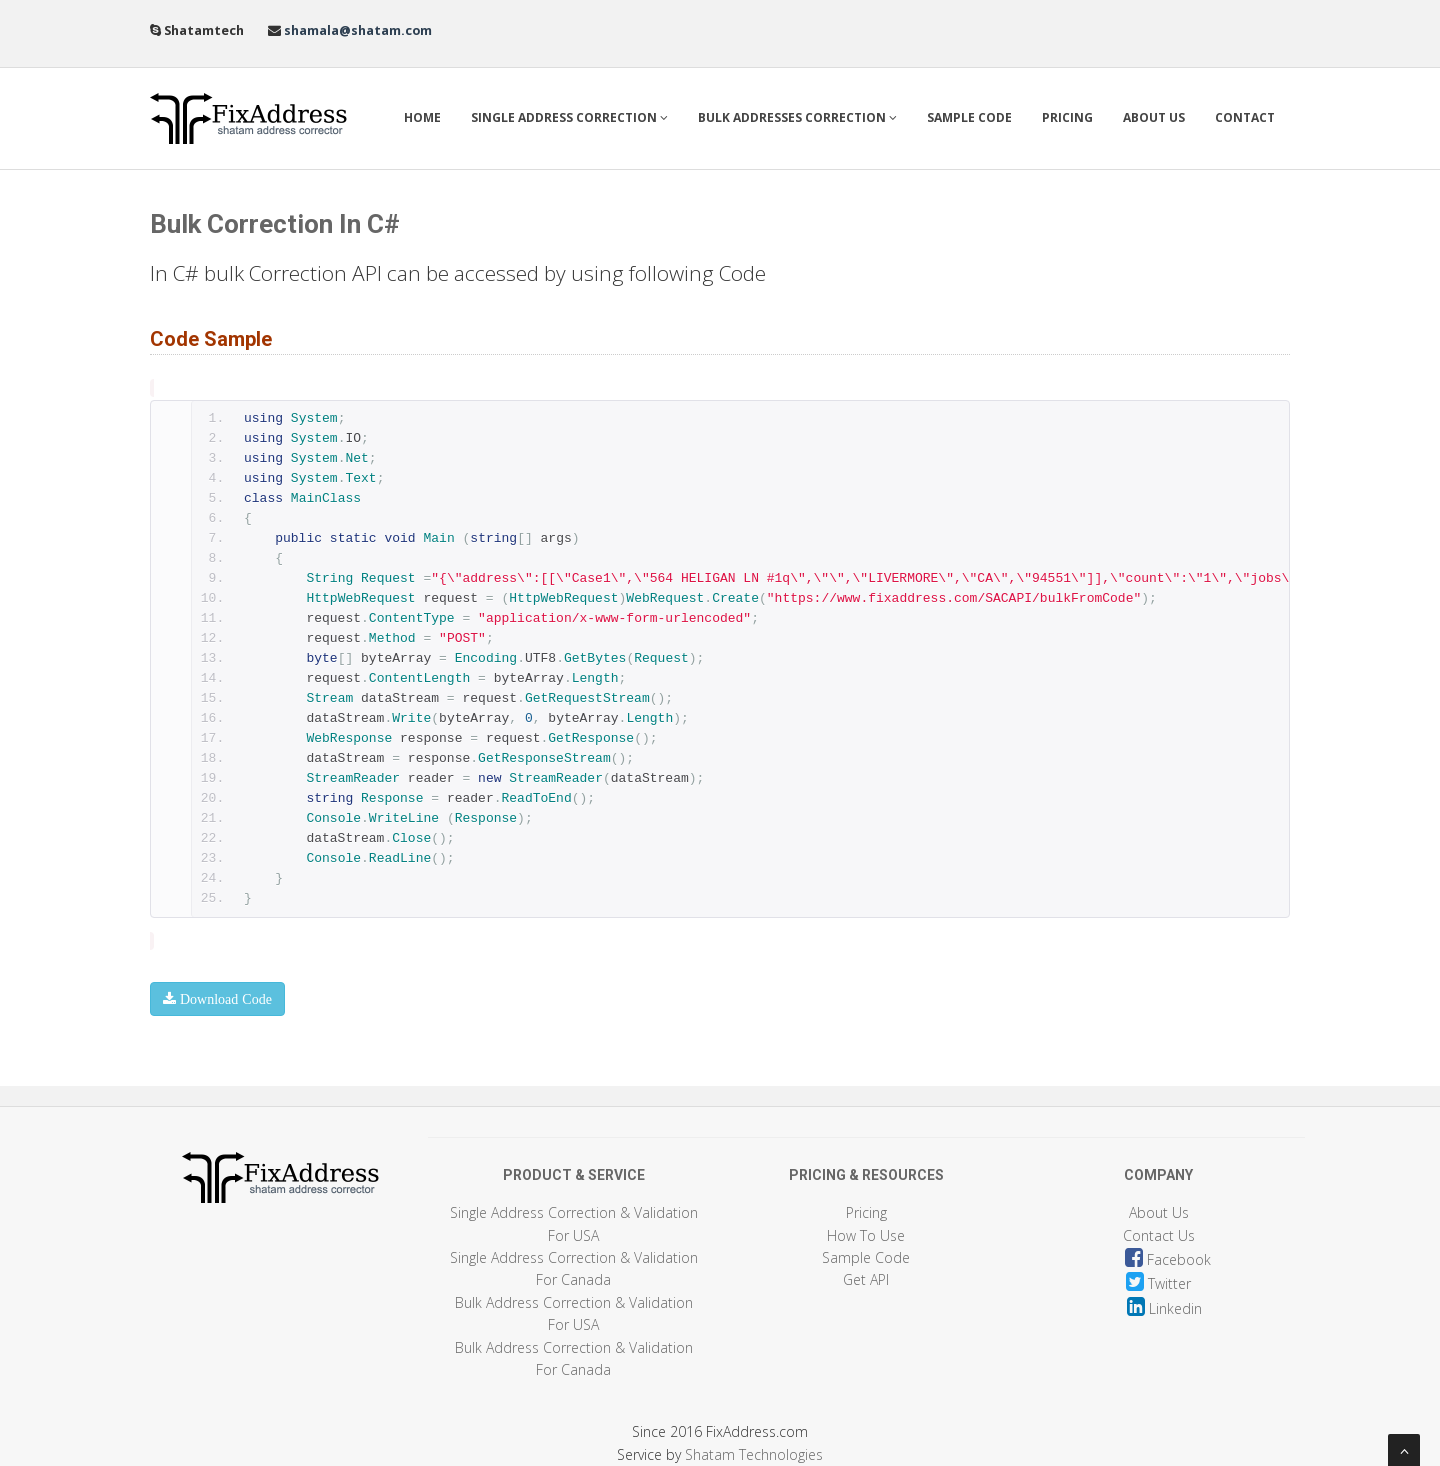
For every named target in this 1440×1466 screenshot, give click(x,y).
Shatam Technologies (754, 1454)
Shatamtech (214, 30)
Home (422, 117)
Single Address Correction (569, 117)
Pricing (1067, 117)
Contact (1245, 117)
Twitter (1158, 1283)
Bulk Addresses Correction (797, 117)
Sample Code (969, 117)
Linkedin (1164, 1308)
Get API (866, 1279)
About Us (1154, 117)
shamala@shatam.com (356, 30)
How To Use (866, 1235)
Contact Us (1159, 1235)
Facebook (1168, 1259)
